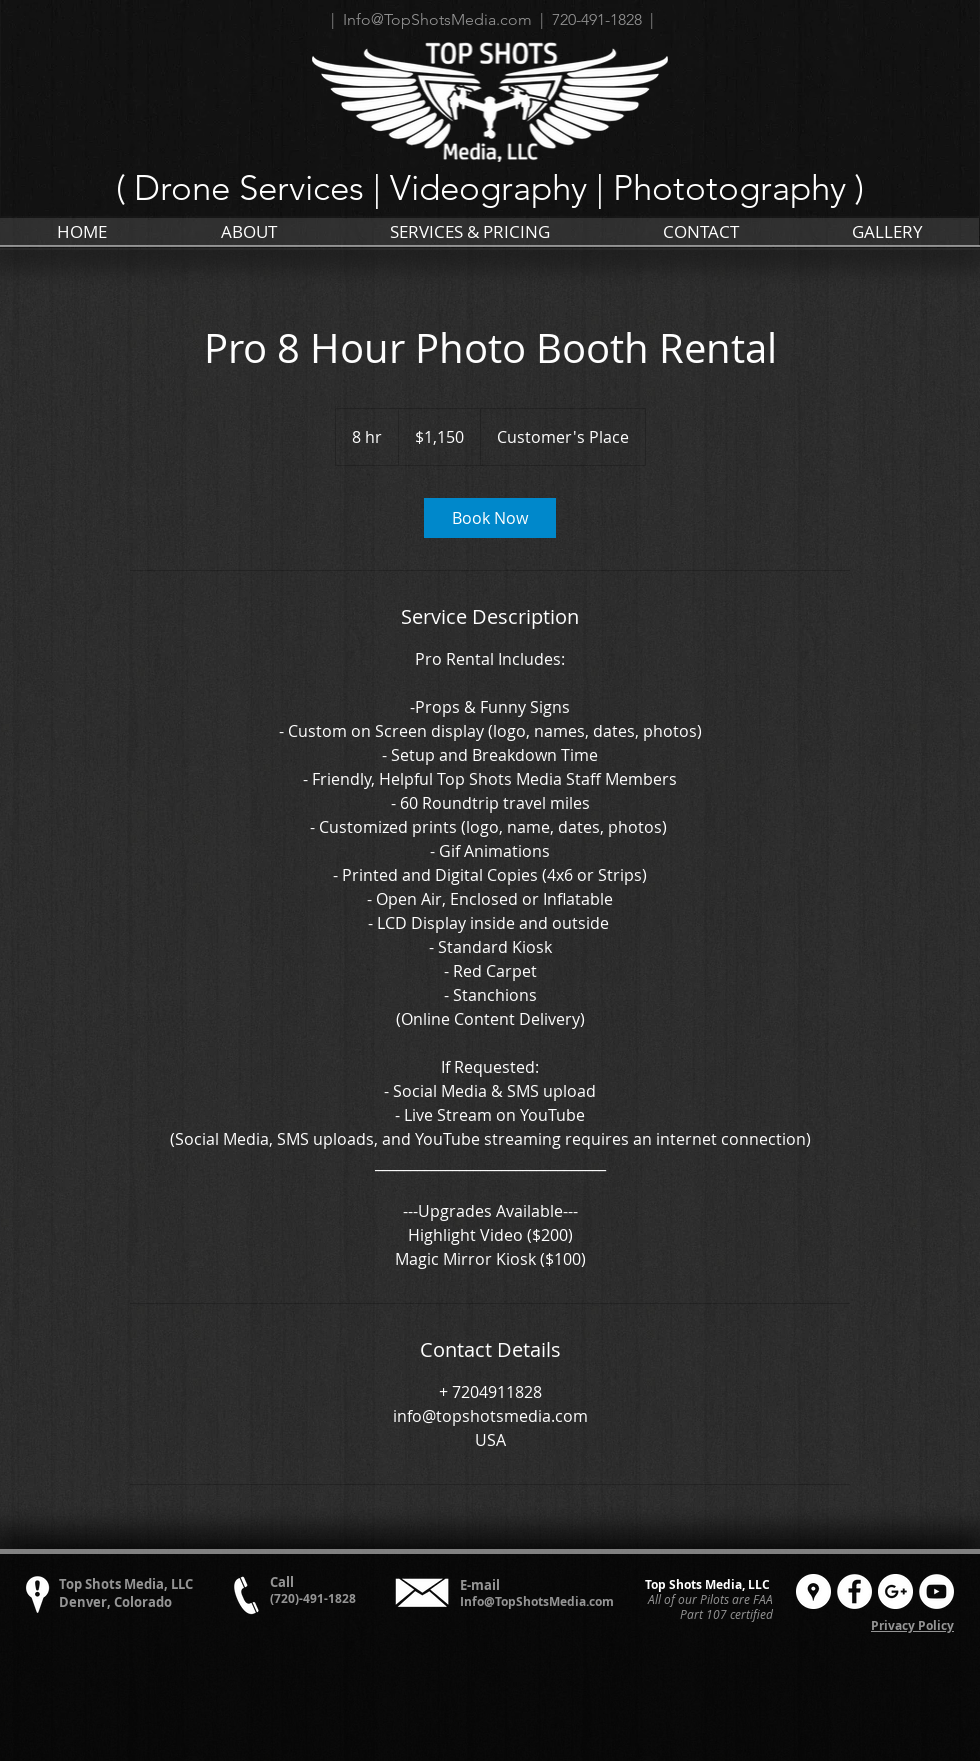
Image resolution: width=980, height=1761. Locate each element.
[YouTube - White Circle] (936, 1591)
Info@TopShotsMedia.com (537, 1601)
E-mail (480, 1585)
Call (282, 1582)
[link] (490, 518)
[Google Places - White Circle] (813, 1591)
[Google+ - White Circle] (895, 1591)
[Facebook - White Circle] (854, 1591)
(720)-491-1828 (313, 1598)
